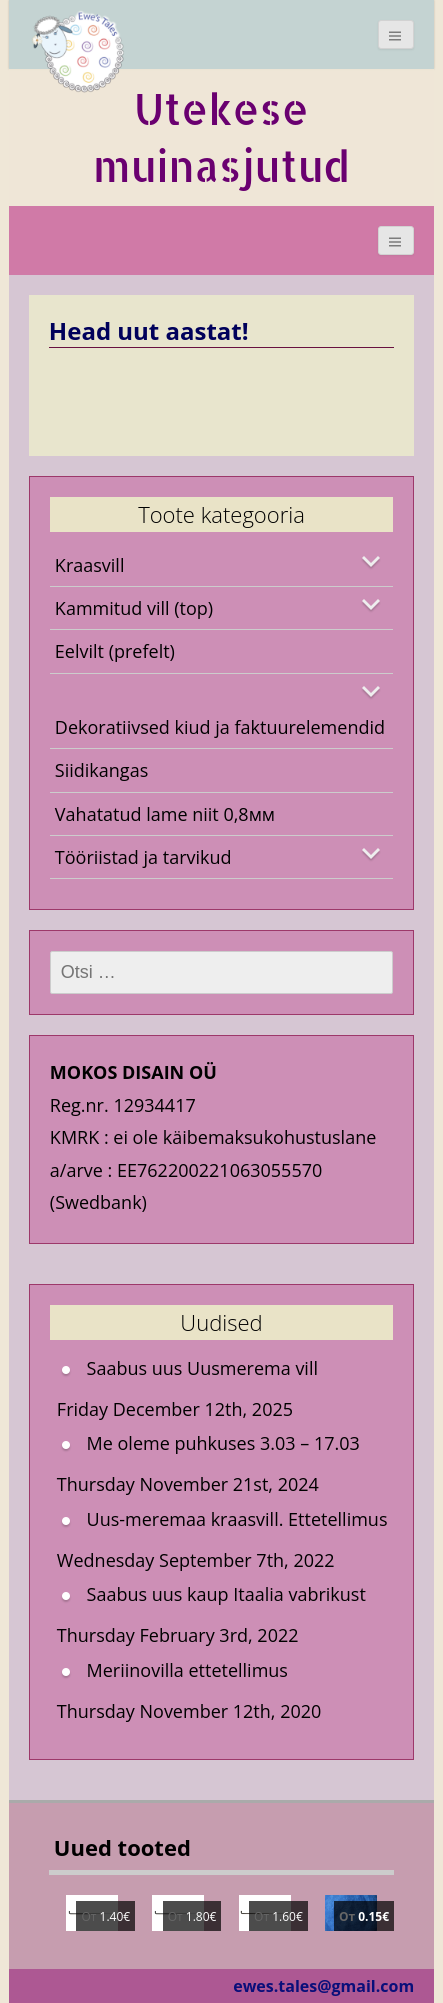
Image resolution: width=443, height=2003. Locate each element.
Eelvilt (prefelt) (115, 651)
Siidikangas (101, 770)
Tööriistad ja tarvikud (143, 857)
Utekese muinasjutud (221, 136)
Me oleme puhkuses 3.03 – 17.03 (223, 1443)
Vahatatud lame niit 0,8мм (165, 814)
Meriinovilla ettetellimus (187, 1670)
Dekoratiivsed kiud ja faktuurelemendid (220, 727)
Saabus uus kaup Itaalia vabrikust (226, 1594)
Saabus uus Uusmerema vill (202, 1368)
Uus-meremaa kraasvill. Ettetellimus (237, 1519)
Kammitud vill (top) (134, 608)
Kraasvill (90, 565)
